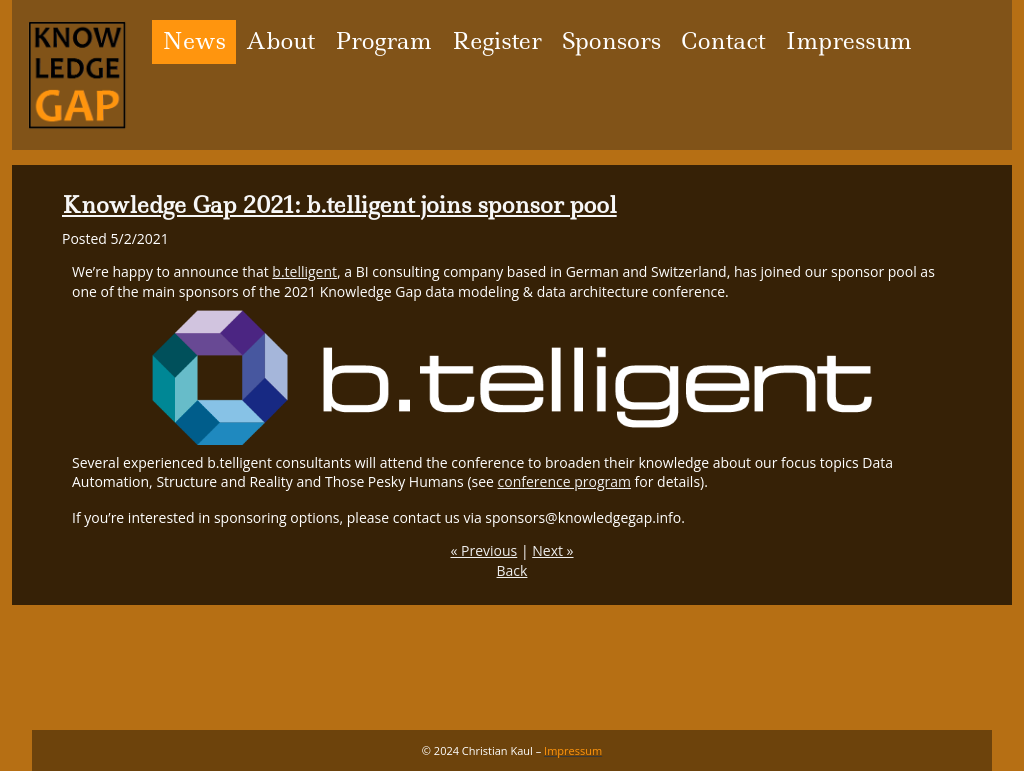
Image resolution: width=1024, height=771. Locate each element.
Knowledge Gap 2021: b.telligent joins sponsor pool (339, 205)
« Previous (483, 550)
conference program (564, 481)
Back (512, 570)
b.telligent (304, 271)
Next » (552, 550)
